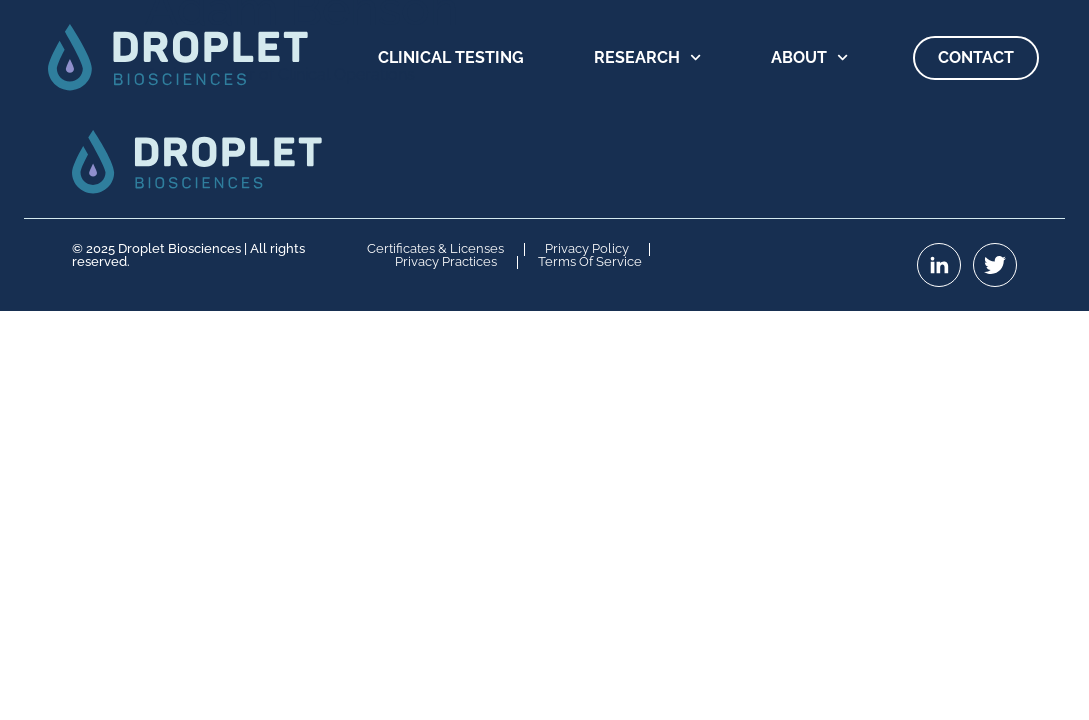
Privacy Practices (446, 262)
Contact (976, 57)
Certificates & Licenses (435, 249)
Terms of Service (590, 262)
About (809, 57)
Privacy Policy (587, 249)
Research (647, 57)
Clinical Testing (451, 57)
